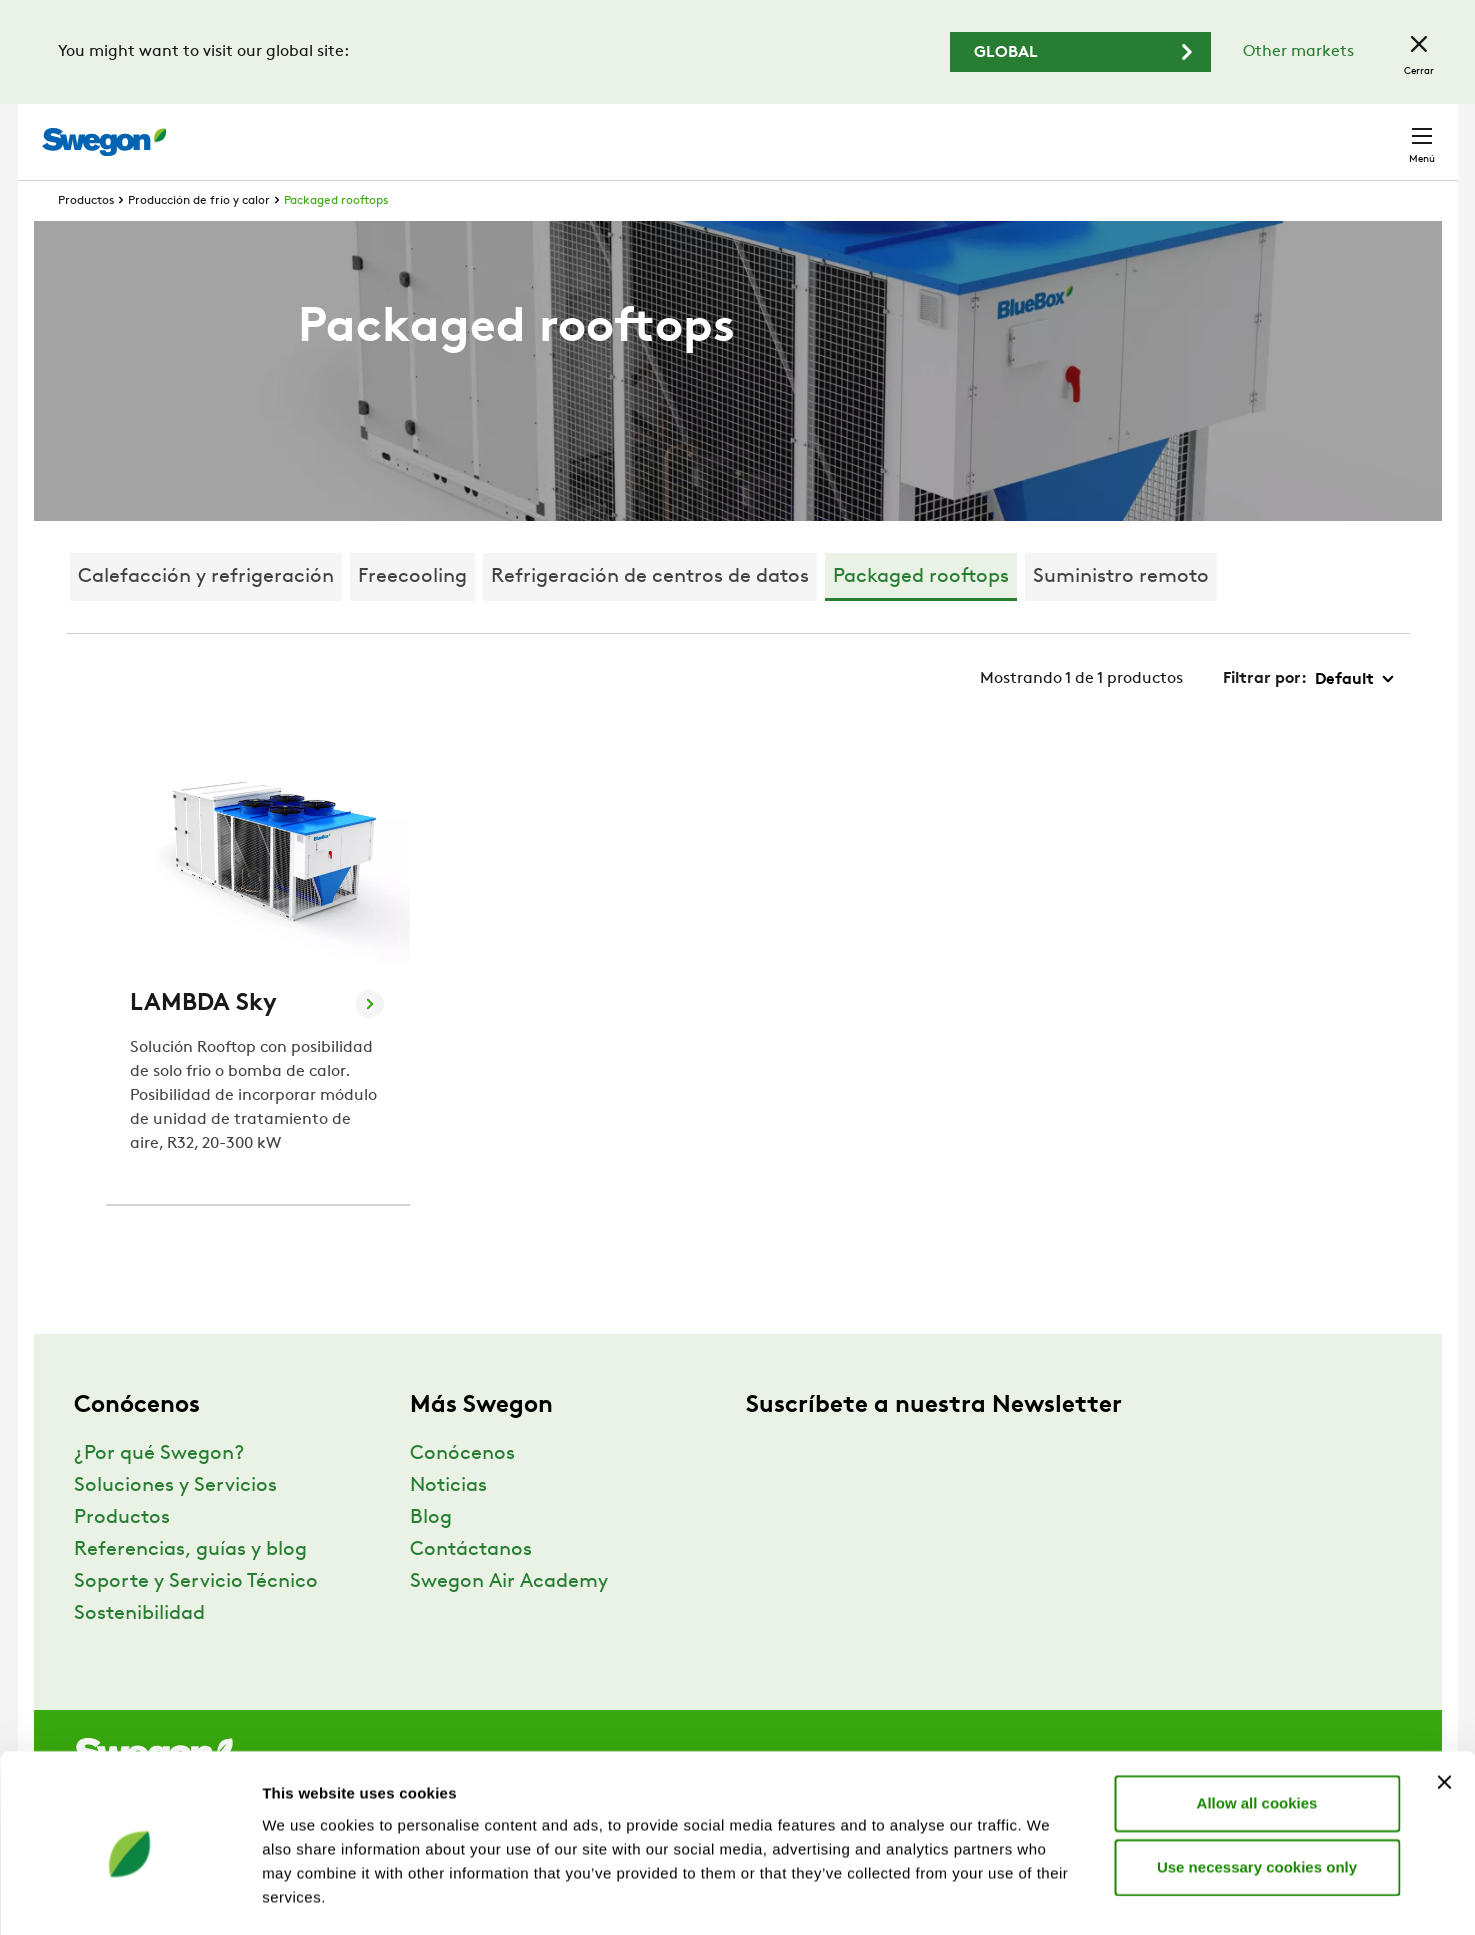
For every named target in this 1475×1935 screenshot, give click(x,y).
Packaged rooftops (336, 238)
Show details (1049, 1895)
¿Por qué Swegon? (159, 1491)
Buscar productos (782, 131)
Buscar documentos (962, 132)
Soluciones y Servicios (175, 1523)
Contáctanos (471, 1587)
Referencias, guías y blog (190, 1587)
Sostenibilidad (139, 1651)
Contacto (1382, 132)
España (1282, 131)
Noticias (448, 1523)
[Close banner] (1444, 1701)
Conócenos (462, 1491)
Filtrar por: (1265, 716)
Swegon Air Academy (509, 1619)
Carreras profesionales (1144, 131)
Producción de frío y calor (199, 238)
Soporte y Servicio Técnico (196, 1619)
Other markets (1298, 52)
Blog (431, 1555)
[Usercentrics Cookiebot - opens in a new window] (129, 1896)
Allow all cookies (1257, 1721)
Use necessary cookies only (1257, 1785)
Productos (86, 238)
